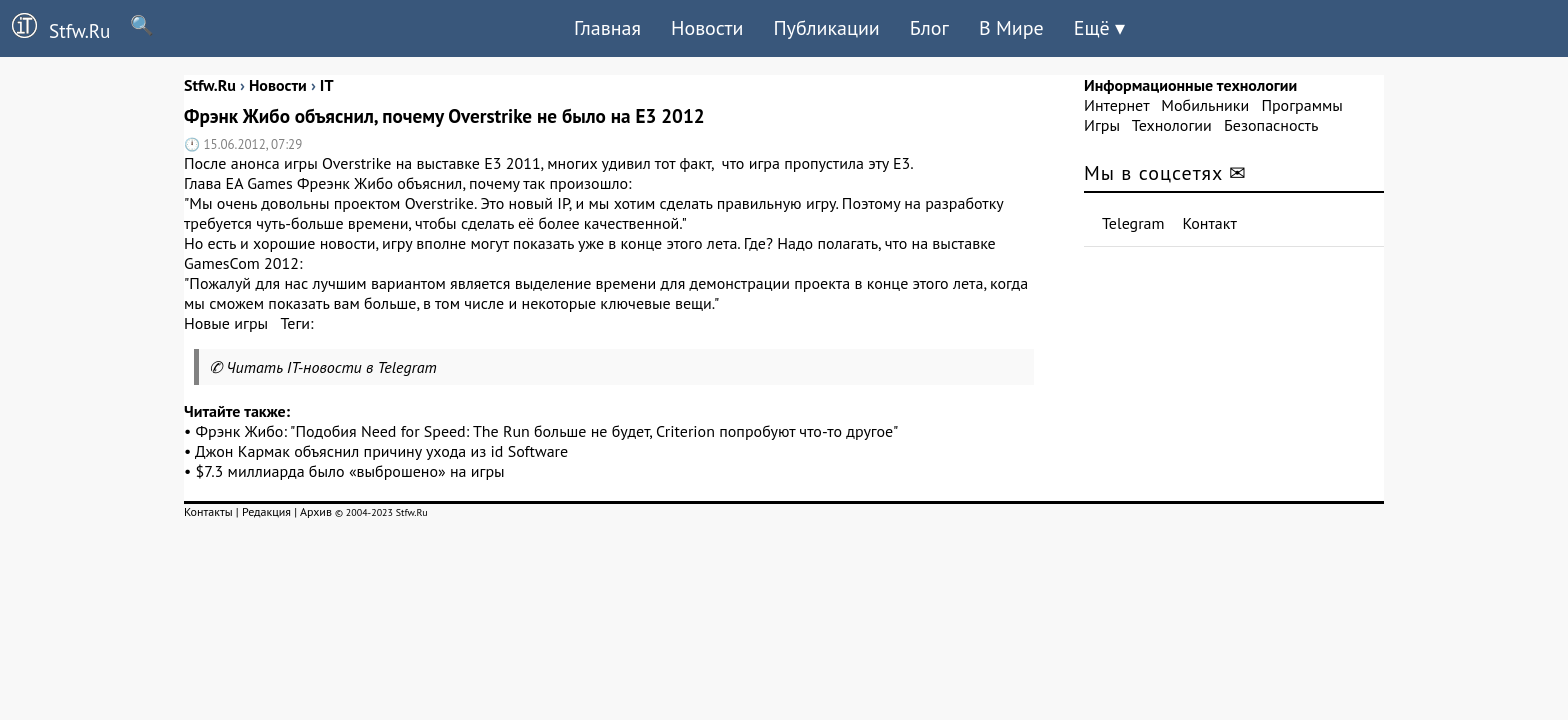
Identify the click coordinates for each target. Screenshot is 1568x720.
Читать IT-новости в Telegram (331, 367)
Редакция (266, 511)
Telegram (1133, 223)
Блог (929, 28)
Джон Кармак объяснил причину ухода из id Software (381, 451)
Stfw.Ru (55, 28)
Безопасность (1271, 125)
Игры (1102, 125)
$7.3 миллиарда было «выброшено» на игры (350, 471)
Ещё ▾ (1099, 28)
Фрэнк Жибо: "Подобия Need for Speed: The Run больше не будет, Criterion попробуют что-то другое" (547, 431)
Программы (1301, 105)
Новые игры (226, 323)
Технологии (1172, 125)
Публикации (826, 28)
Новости (707, 28)
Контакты (208, 511)
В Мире (1011, 28)
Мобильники (1205, 105)
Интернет (1116, 105)
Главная (607, 28)
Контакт (1210, 223)
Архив (316, 511)
